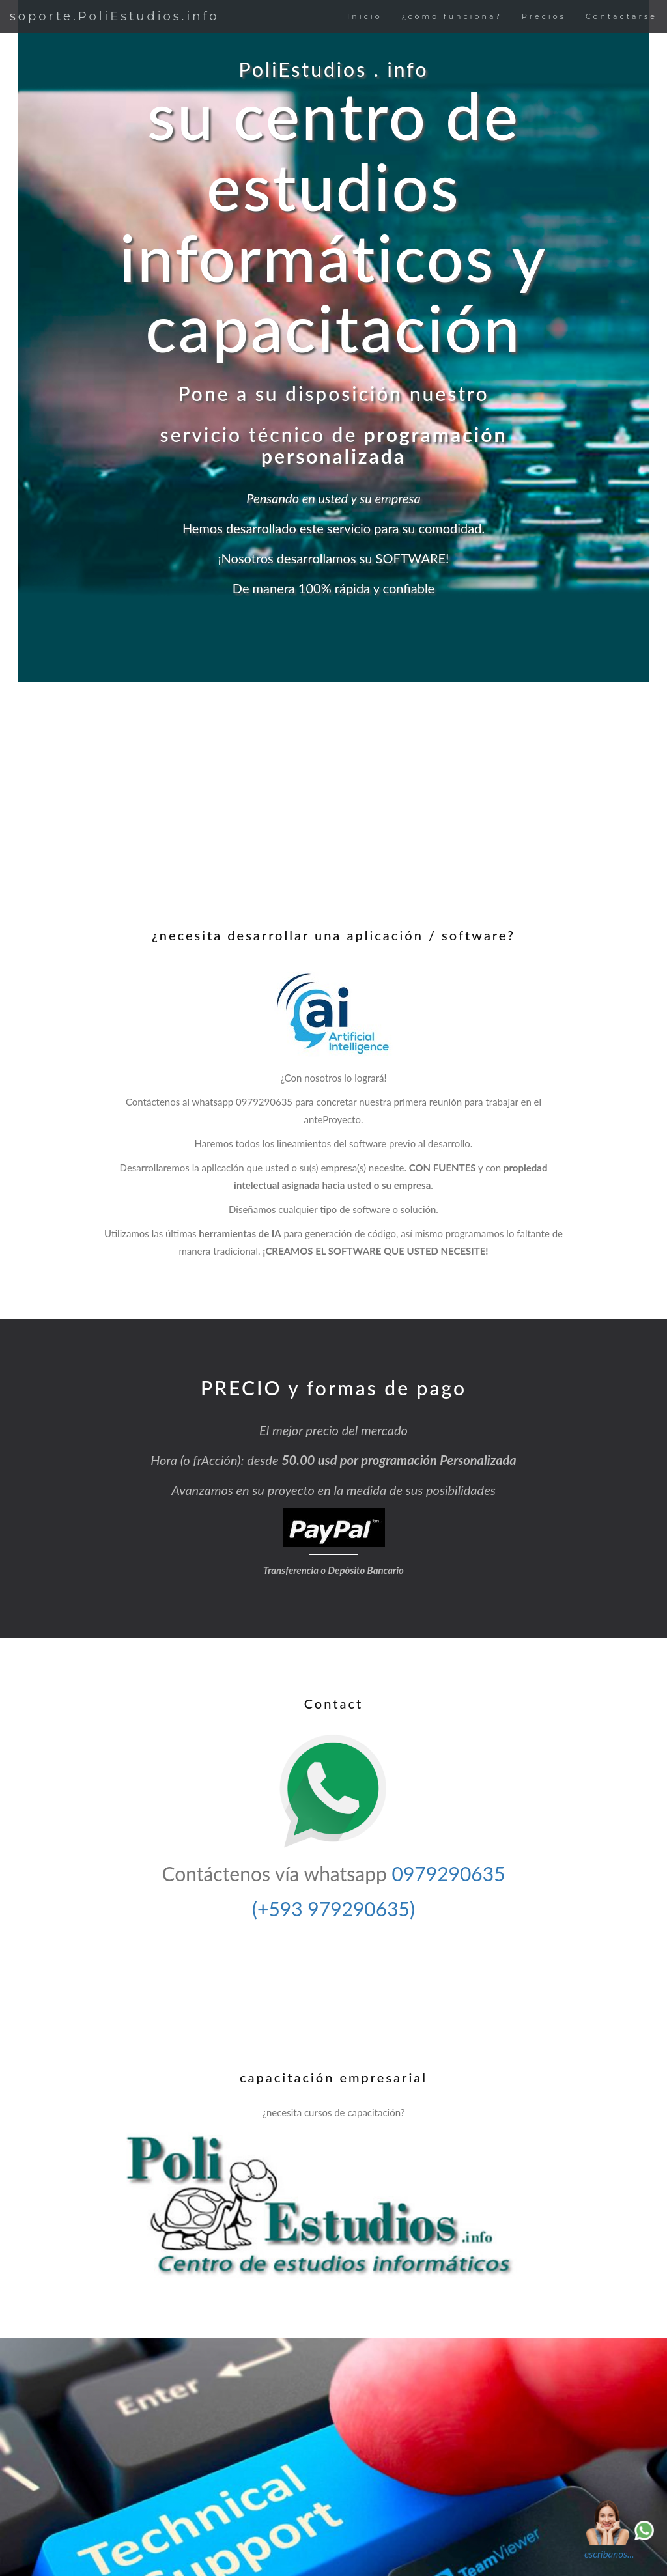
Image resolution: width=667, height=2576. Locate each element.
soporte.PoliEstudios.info (115, 16)
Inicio (364, 16)
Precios (544, 16)
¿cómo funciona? (452, 16)
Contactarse (621, 16)
